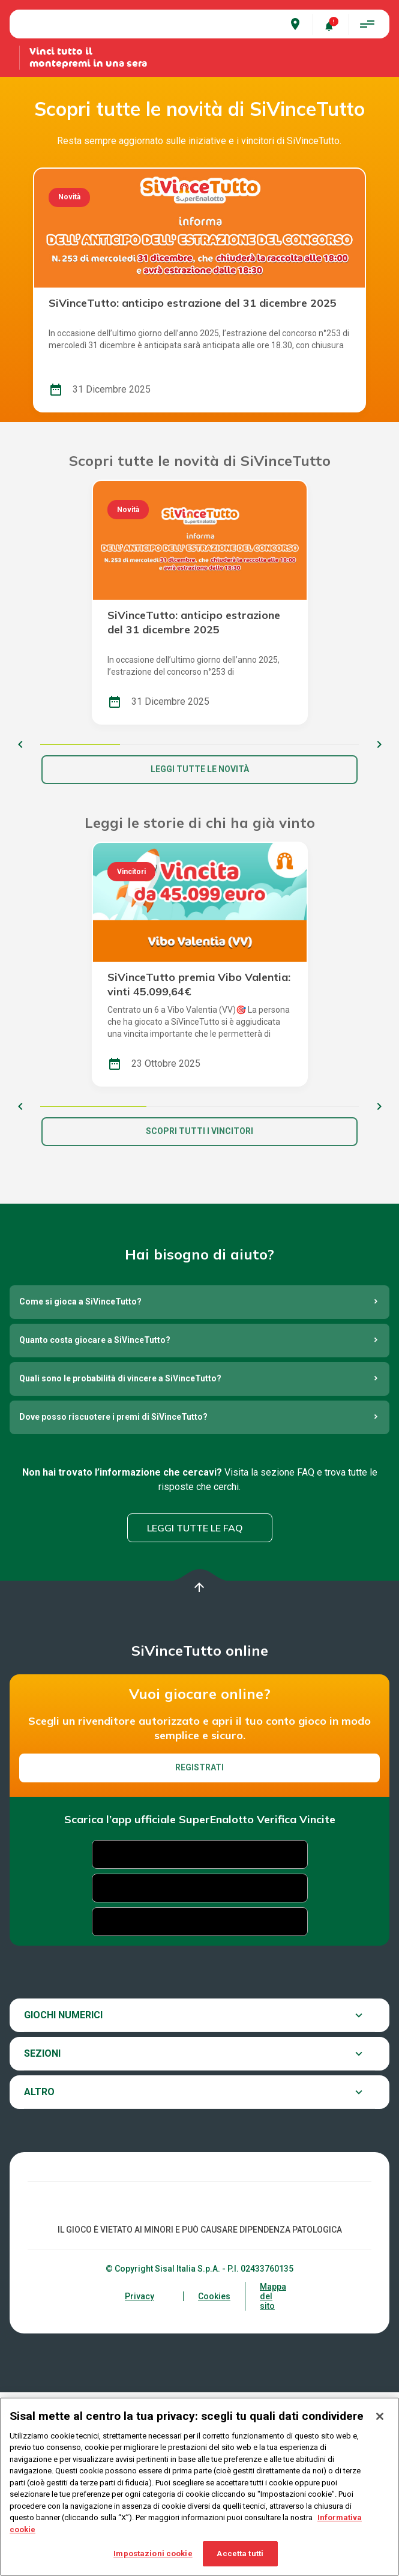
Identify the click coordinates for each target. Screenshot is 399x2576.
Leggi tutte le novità (200, 953)
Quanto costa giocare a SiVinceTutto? (94, 1524)
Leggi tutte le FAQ (195, 1712)
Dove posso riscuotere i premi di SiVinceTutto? (113, 1601)
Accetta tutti (240, 2553)
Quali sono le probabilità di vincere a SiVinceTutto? (120, 1562)
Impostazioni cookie (152, 2553)
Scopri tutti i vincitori (199, 1315)
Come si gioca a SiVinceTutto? (80, 1486)
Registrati (199, 1951)
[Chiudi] (380, 2416)
